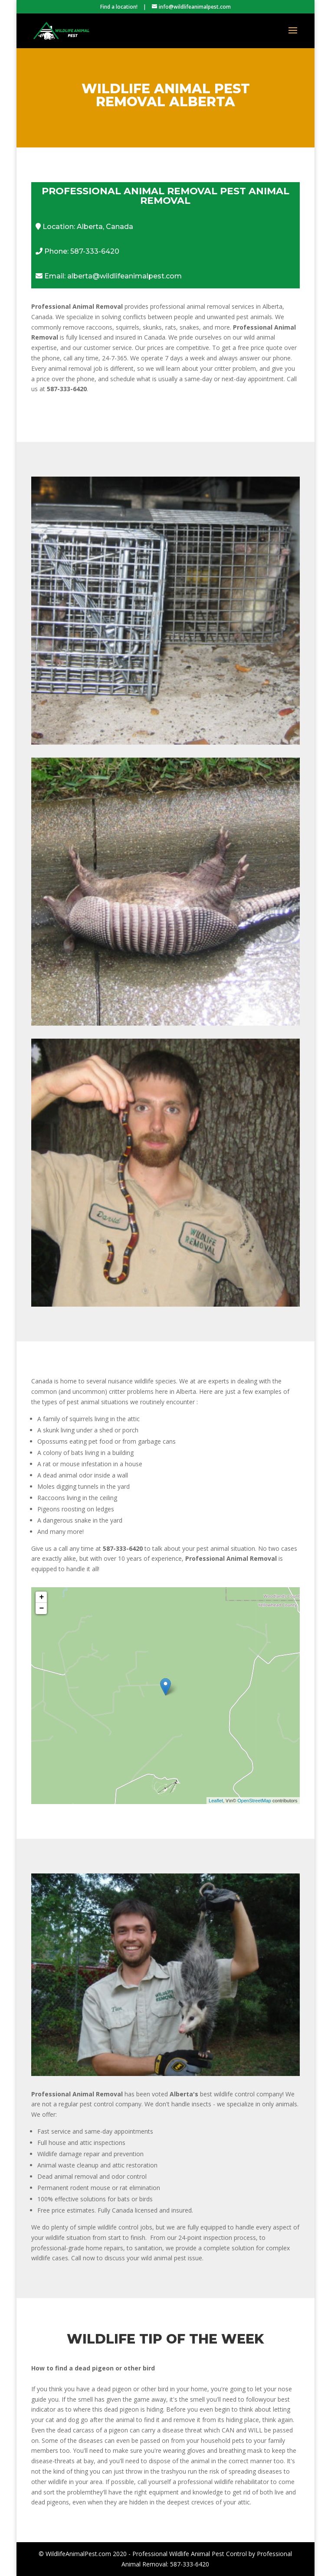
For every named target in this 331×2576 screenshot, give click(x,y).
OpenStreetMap (254, 1800)
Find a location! (119, 6)
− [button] (41, 1608)
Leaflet (216, 1800)
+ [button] (41, 1597)
